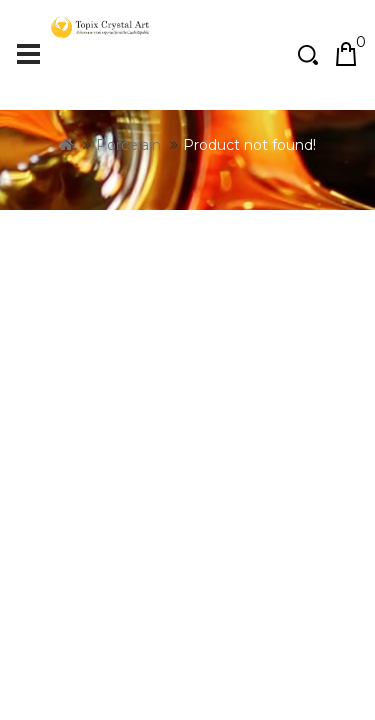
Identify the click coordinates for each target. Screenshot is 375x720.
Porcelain (128, 225)
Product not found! (249, 225)
